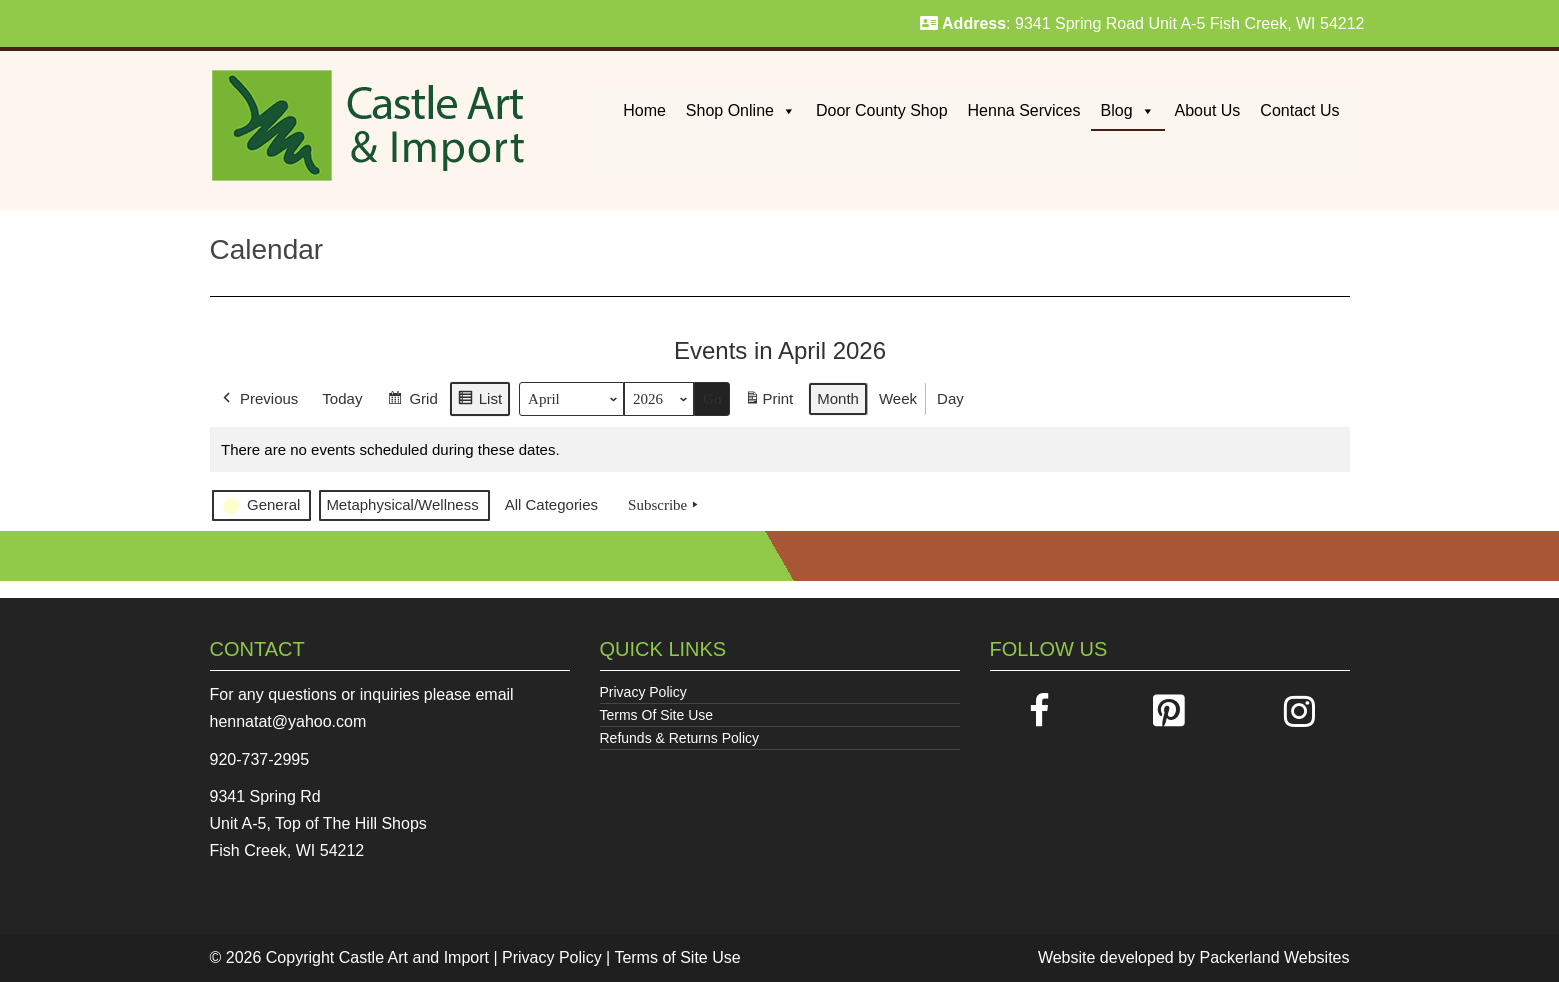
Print (768, 402)
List (478, 401)
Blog (1128, 110)
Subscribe (665, 505)
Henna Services (1024, 110)
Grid (412, 401)
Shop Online (741, 110)
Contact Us (1299, 110)
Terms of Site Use (677, 957)
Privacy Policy (643, 692)
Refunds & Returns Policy (680, 738)
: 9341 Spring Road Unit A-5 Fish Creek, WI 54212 (1142, 23)
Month (838, 398)
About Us (1208, 110)
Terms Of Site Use (657, 715)
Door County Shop (882, 110)
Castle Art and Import (414, 957)
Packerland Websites (1275, 957)
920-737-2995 (260, 759)
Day (950, 398)
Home (644, 110)
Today (342, 398)
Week (897, 398)
